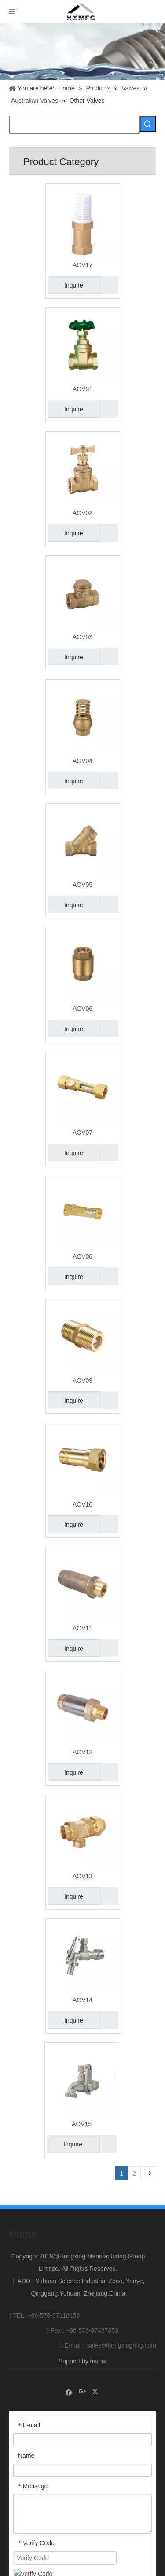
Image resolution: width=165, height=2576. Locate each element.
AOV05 (82, 884)
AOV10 (82, 1504)
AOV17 (82, 265)
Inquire (65, 285)
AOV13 (82, 1876)
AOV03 (82, 636)
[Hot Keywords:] (148, 124)
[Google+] (82, 2387)
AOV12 (82, 1752)
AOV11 (82, 1628)
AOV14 (82, 2000)
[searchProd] (74, 125)
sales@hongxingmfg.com (121, 2340)
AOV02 (82, 512)
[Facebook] (68, 2387)
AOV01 (82, 389)
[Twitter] (96, 2387)
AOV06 (82, 1008)
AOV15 (82, 2123)
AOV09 (82, 1380)
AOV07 (82, 1132)
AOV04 (82, 760)
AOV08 (82, 1256)
